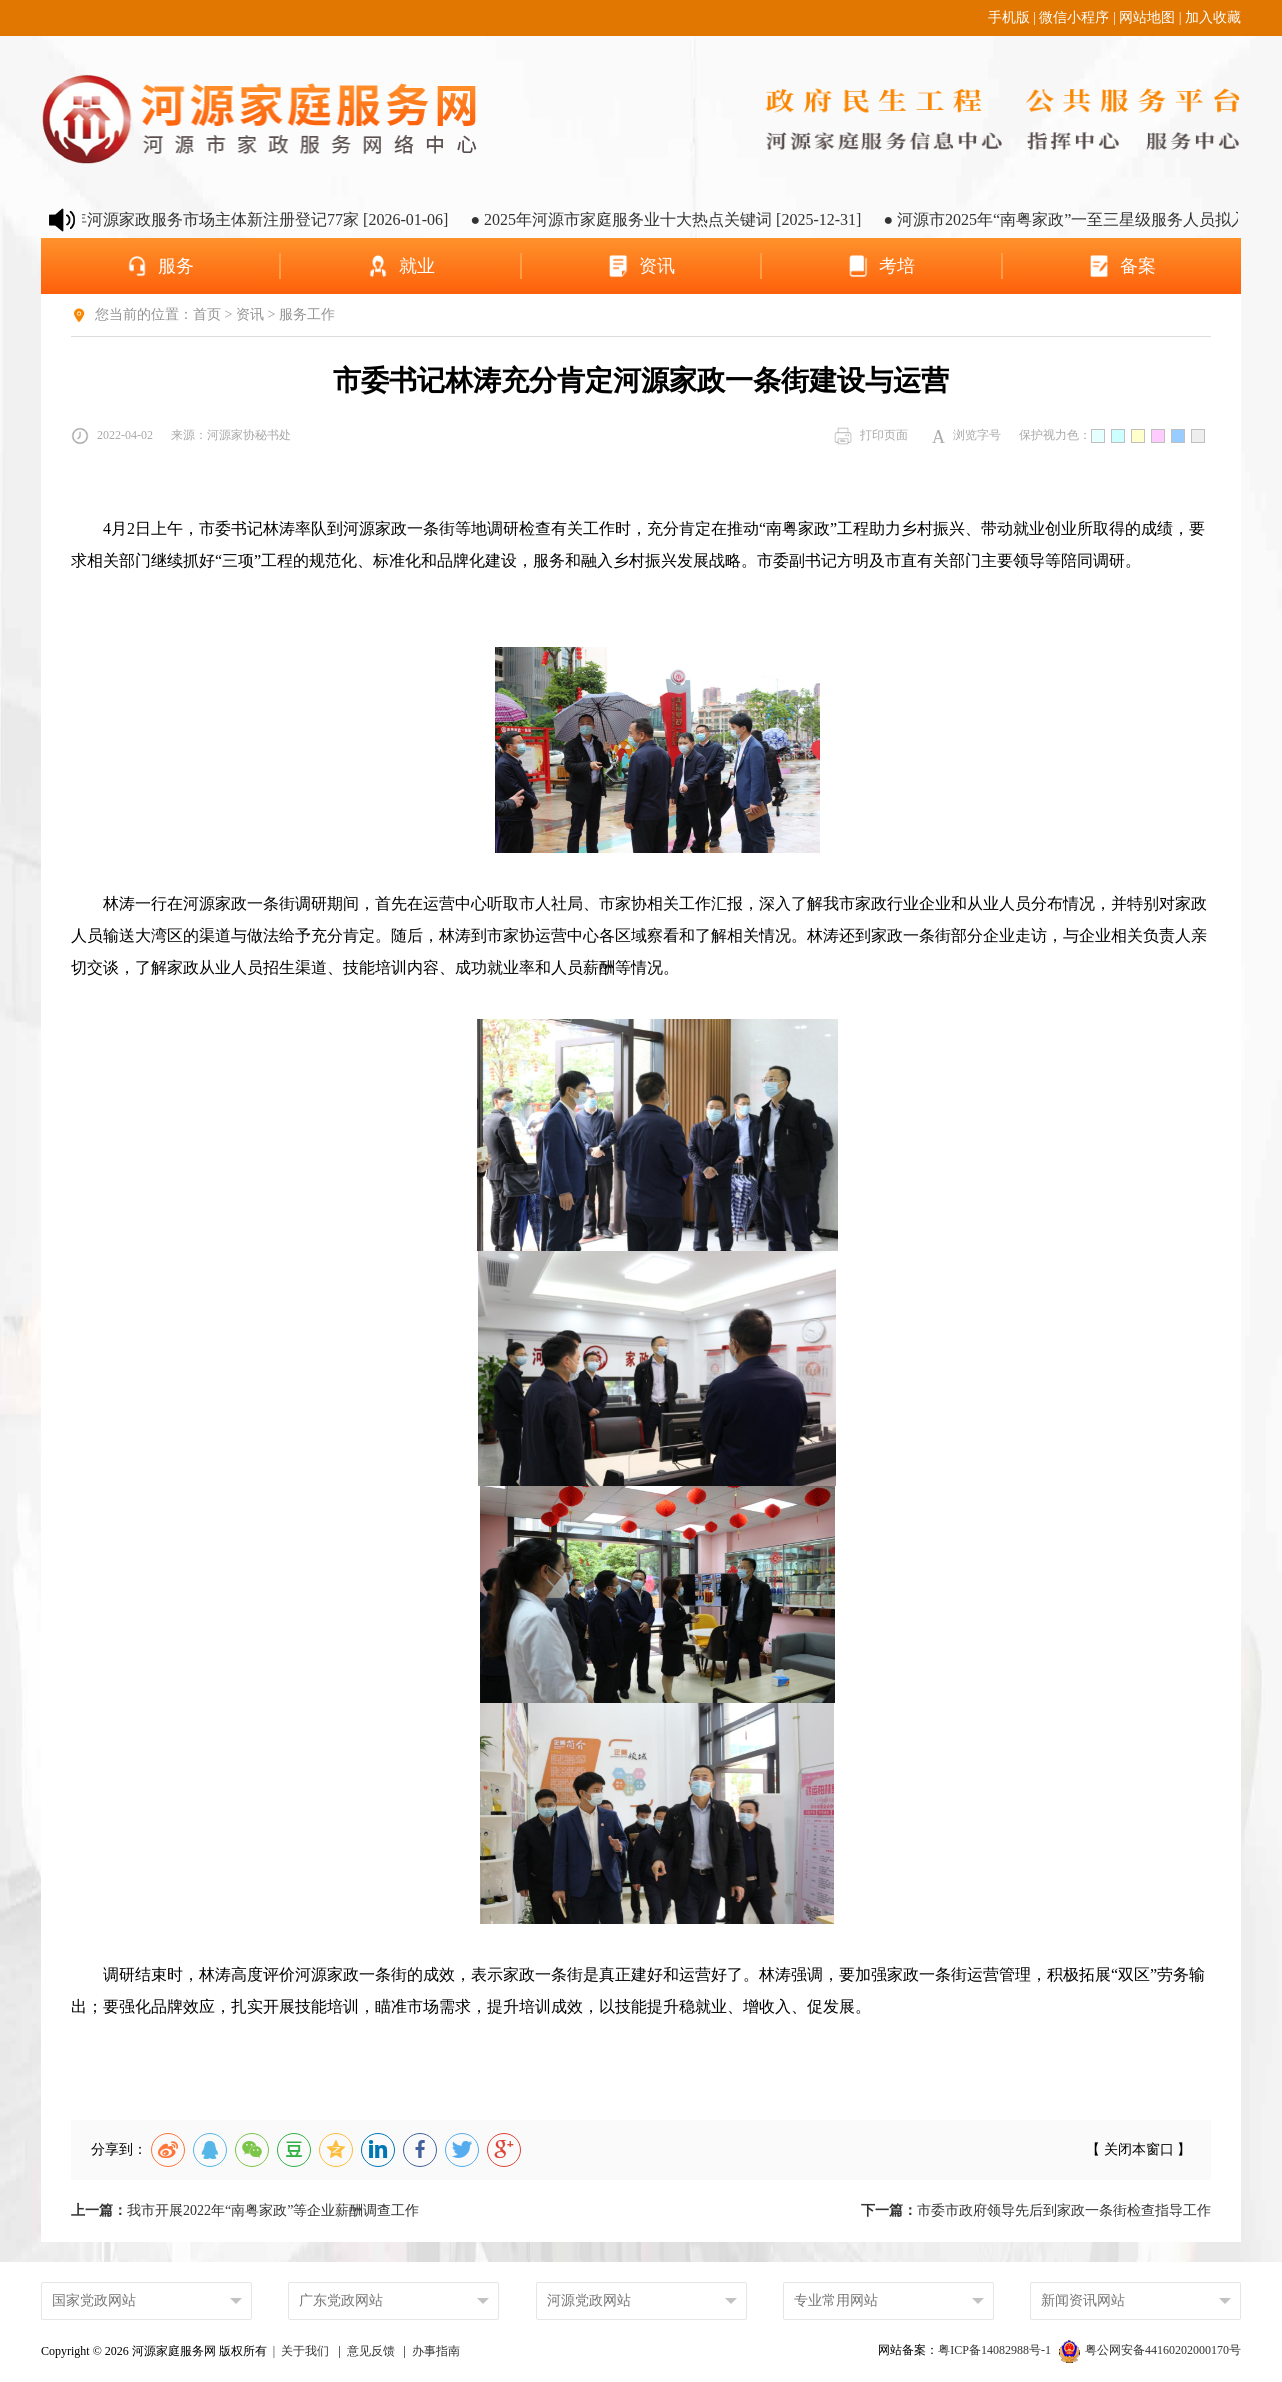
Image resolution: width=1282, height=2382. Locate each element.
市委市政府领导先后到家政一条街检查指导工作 (1036, 2210)
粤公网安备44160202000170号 (1150, 2350)
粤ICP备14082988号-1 (996, 2350)
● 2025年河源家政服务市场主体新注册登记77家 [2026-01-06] (249, 219)
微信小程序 (1074, 17)
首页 (207, 314)
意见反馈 (371, 2351)
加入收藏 (1213, 17)
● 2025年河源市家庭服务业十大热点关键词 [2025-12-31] (678, 219)
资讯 (250, 314)
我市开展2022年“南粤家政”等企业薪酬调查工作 (245, 2210)
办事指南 (436, 2351)
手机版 (1009, 17)
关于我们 (305, 2351)
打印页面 (871, 436)
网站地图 (1147, 17)
